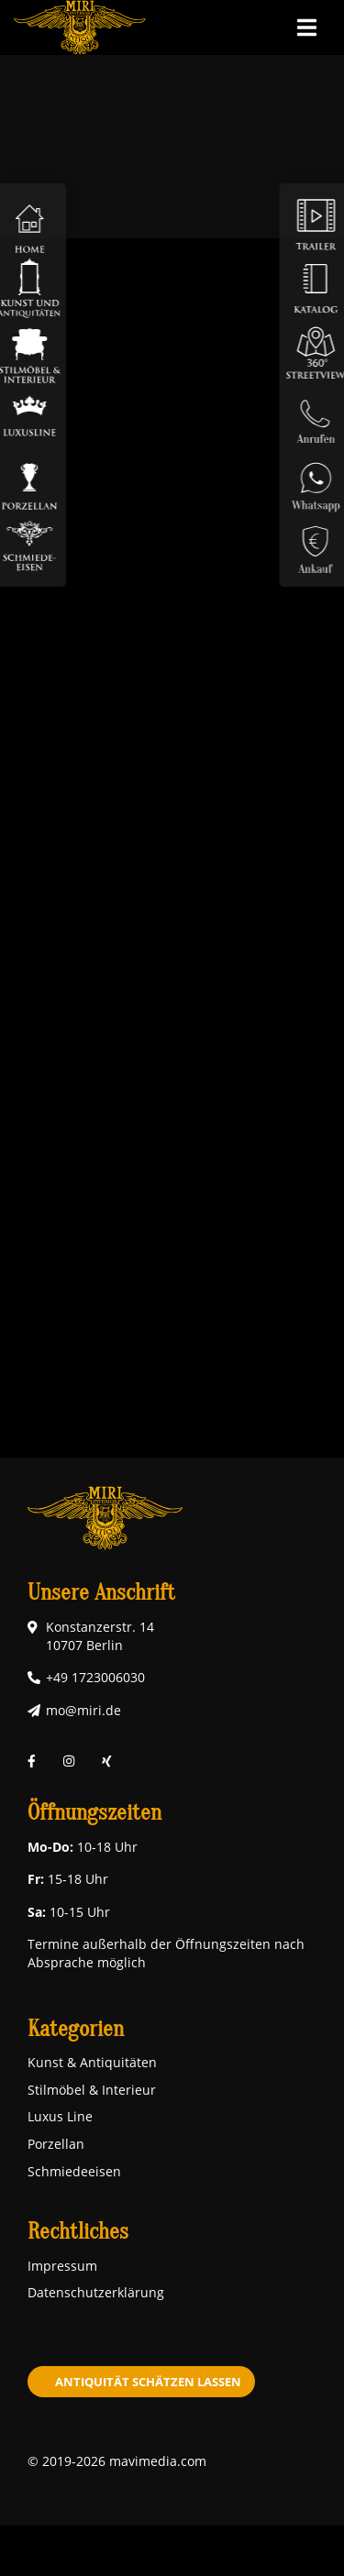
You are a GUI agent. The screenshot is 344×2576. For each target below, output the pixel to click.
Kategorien (76, 2029)
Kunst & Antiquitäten (92, 2062)
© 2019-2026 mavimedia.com (117, 2461)
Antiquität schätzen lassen (148, 2381)
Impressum (62, 2265)
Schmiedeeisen (74, 2171)
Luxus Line (60, 2116)
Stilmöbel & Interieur (92, 2089)
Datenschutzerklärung (96, 2292)
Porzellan (56, 2143)
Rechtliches (78, 2231)
